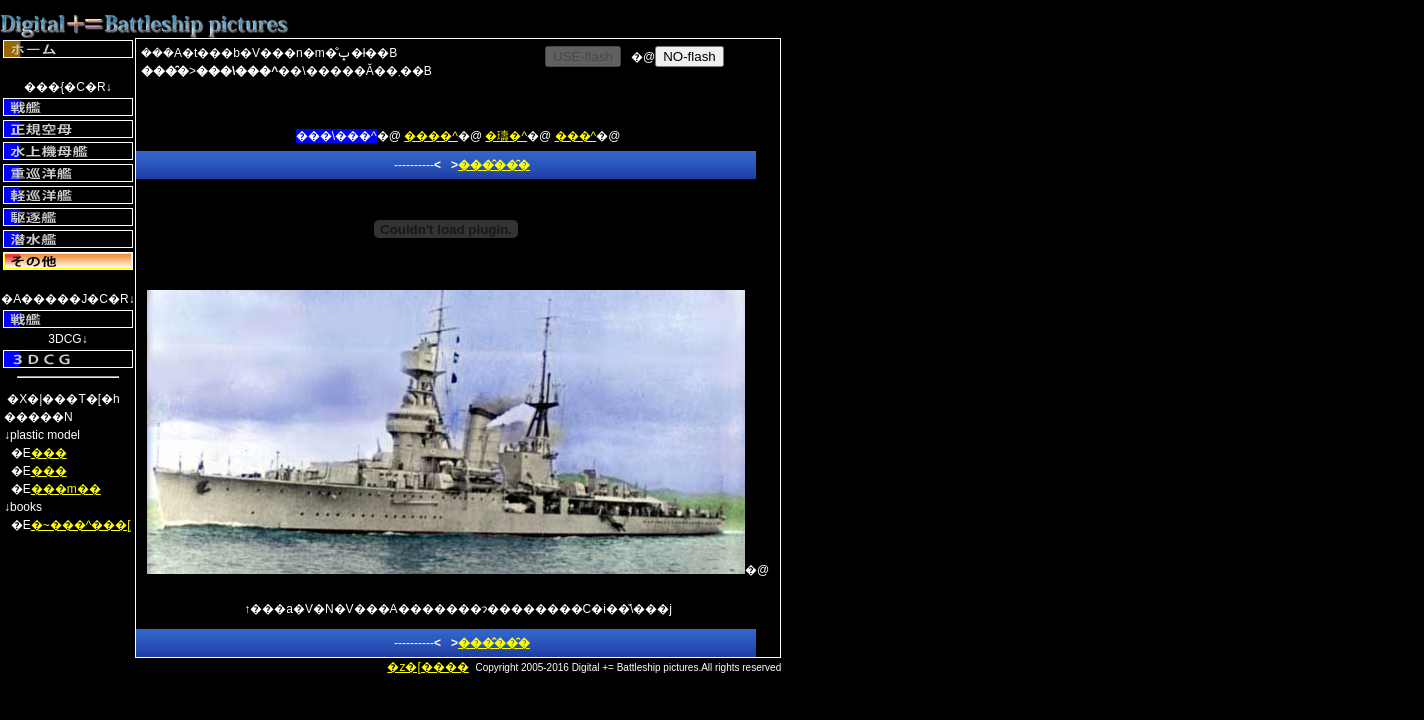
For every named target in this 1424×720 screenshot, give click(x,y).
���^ (576, 136)
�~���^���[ (81, 525)
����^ (431, 136)
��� (49, 453)
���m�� (66, 489)
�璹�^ (506, 136)
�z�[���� (427, 667)
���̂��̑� (494, 165)
